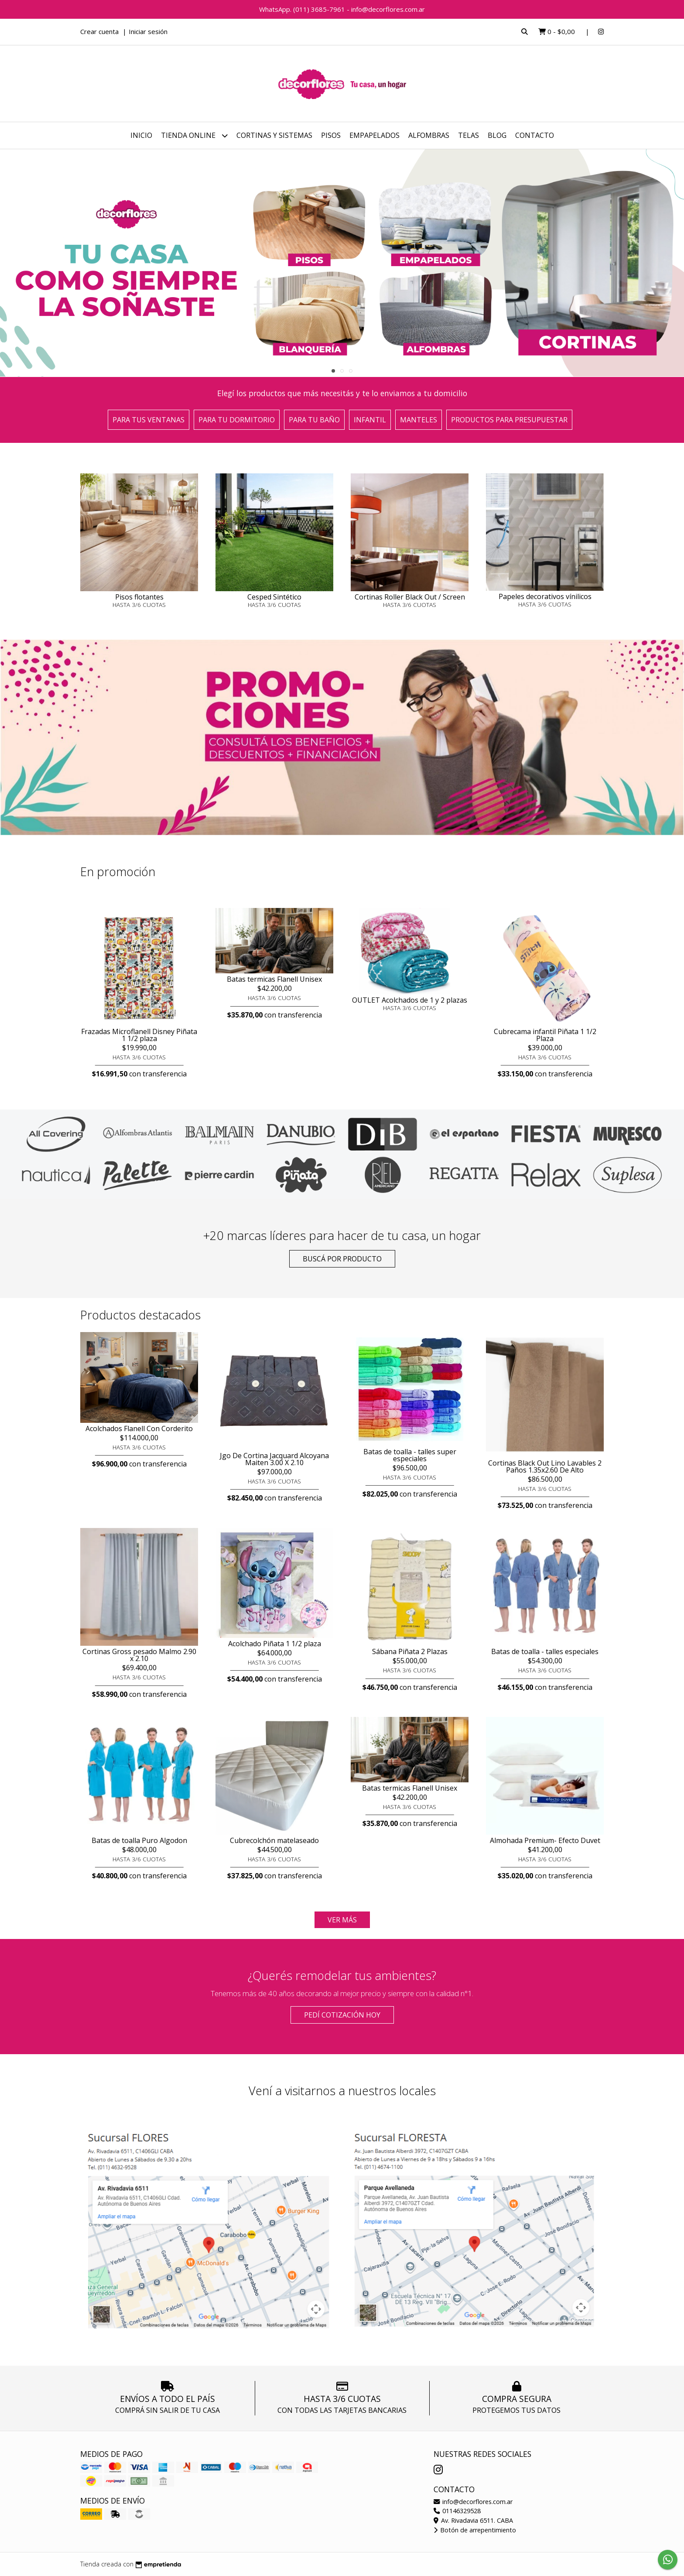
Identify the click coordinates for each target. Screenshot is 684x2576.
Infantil (370, 420)
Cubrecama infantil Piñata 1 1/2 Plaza (545, 1035)
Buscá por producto (342, 1259)
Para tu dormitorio (236, 420)
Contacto (534, 135)
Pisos (331, 135)
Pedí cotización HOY (342, 2015)
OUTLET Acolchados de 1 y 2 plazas (409, 1000)
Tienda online (194, 135)
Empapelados (374, 135)
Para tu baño (314, 420)
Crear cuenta (99, 31)
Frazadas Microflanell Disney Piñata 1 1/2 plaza (139, 1035)
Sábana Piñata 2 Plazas (410, 1651)
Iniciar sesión (148, 31)
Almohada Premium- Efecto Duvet (545, 1840)
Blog (497, 135)
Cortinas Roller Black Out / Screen (410, 597)
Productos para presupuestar (509, 420)
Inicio (141, 135)
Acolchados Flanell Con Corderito (139, 1428)
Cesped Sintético (274, 597)
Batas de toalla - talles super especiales (409, 1455)
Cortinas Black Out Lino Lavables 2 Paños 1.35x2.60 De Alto (545, 1466)
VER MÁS (342, 1920)
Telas (468, 135)
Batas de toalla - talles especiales (544, 1651)
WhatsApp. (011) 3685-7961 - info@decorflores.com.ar (342, 9)
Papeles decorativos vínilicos (545, 596)
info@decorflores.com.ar (473, 2501)
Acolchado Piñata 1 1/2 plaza (274, 1643)
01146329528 (457, 2511)
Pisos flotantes (139, 597)
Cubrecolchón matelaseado (274, 1840)
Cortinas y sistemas (274, 135)
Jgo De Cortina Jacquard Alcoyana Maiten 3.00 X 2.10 (274, 1459)
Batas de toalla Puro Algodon (139, 1840)
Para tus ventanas (149, 420)
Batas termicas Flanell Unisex (274, 979)
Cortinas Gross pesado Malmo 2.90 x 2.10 (139, 1655)
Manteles (418, 420)
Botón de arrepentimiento (475, 2530)
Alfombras (428, 135)
